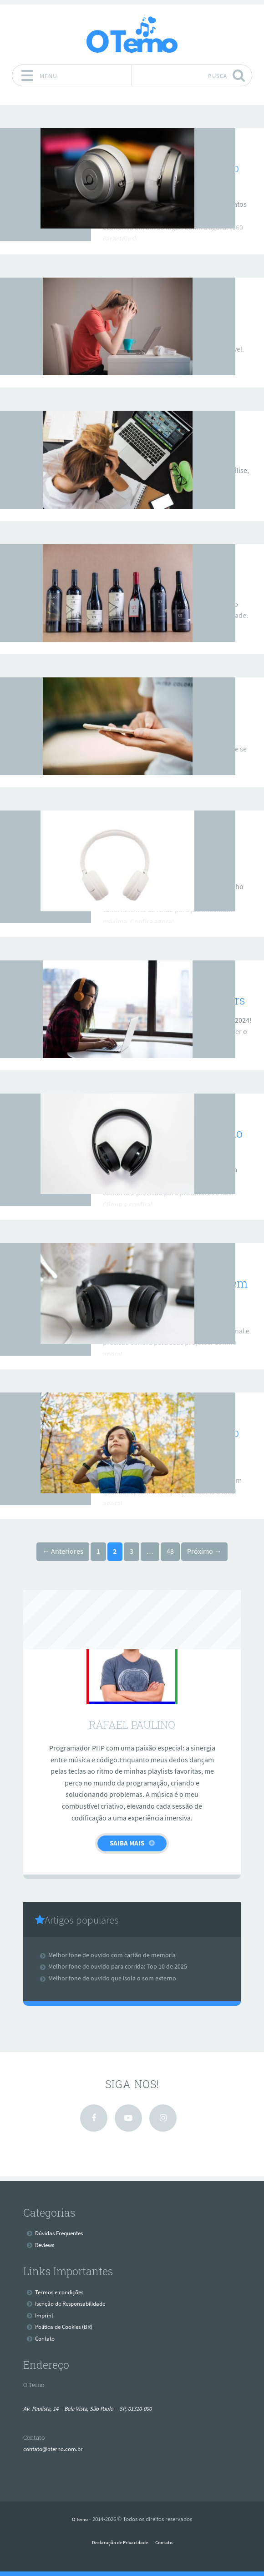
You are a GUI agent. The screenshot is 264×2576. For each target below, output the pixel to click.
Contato (46, 2338)
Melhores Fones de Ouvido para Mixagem (176, 1141)
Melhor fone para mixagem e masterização (172, 1291)
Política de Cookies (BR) (66, 2326)
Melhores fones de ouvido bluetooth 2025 (173, 1441)
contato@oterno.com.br (56, 2449)
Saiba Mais (127, 1843)
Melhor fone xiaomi (157, 317)
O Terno (80, 2519)
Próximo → (204, 1551)
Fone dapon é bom (153, 717)
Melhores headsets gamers (177, 1000)
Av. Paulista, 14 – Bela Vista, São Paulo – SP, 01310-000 (96, 2408)
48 (170, 1551)
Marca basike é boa (155, 584)
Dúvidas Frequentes (62, 2233)
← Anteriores (62, 1551)
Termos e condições (62, 2292)
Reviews (131, 145)
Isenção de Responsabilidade (74, 2303)
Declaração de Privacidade (119, 2542)
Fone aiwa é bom (149, 450)
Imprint (45, 2315)
